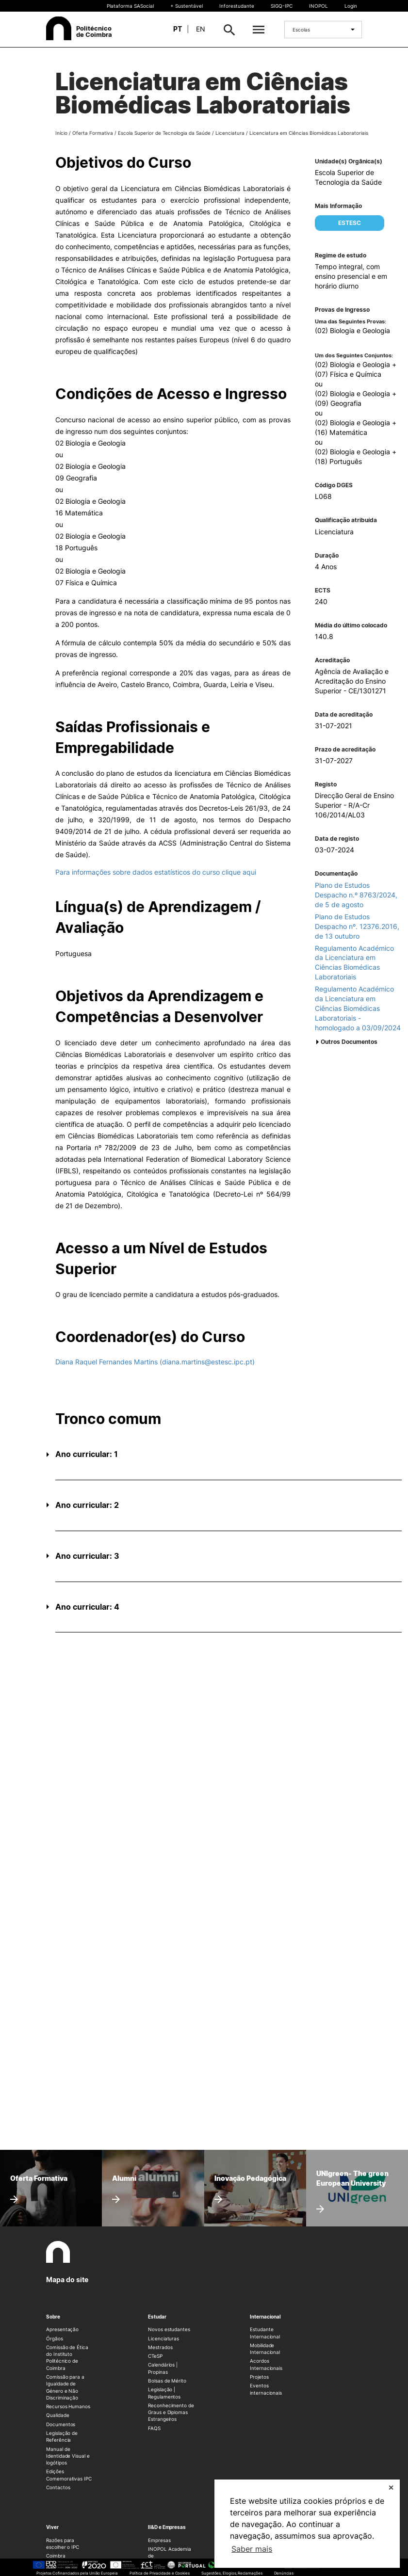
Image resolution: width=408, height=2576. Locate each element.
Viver (52, 2527)
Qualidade (57, 2415)
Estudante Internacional (265, 2332)
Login (350, 6)
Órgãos (54, 2338)
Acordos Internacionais (266, 2364)
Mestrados (160, 2347)
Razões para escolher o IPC (62, 2543)
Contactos (58, 2487)
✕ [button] (391, 2487)
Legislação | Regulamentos (164, 2392)
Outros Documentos (349, 1041)
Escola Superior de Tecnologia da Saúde (164, 133)
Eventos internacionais (266, 2389)
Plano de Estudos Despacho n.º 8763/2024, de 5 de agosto (356, 895)
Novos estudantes (169, 2329)
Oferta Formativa (92, 133)
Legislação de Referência (62, 2436)
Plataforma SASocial (130, 6)
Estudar (157, 2317)
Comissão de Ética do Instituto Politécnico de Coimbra (67, 2357)
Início (61, 133)
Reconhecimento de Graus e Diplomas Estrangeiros (171, 2412)
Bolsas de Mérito (167, 2381)
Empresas (159, 2540)
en (200, 29)
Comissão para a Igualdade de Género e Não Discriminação (65, 2387)
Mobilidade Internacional (265, 2348)
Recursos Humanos (68, 2406)
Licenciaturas (163, 2338)
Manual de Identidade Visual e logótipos (68, 2456)
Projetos (259, 2377)
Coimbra (55, 2556)
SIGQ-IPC (282, 6)
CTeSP (155, 2356)
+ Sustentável (186, 6)
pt (177, 29)
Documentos (60, 2424)
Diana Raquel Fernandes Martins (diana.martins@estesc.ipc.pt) (155, 1362)
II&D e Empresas (167, 2527)
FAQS (154, 2428)
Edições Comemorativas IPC (69, 2474)
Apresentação (62, 2329)
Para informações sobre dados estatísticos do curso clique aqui (155, 872)
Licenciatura (230, 133)
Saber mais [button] (251, 2549)
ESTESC (349, 222)
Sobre (53, 2317)
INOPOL (318, 6)
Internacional (265, 2317)
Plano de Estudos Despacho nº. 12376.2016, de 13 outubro (357, 926)
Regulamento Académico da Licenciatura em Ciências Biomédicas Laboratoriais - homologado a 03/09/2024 (358, 1008)
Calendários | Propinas (163, 2368)
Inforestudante (236, 6)
